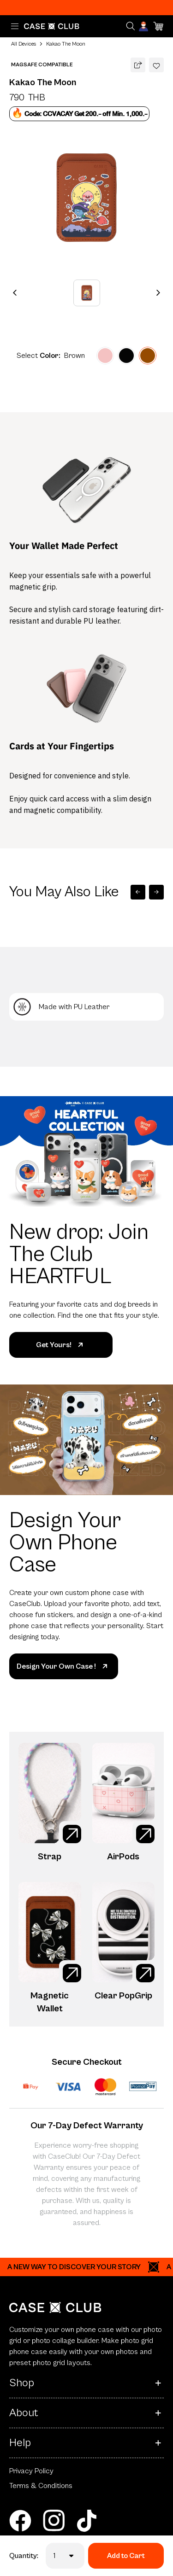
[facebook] (20, 2521)
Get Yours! (61, 1344)
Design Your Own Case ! (64, 1666)
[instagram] (53, 2521)
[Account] (144, 26)
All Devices (23, 44)
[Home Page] (51, 26)
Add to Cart (126, 2556)
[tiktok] (87, 2521)
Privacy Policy (31, 2471)
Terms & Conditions (40, 2486)
